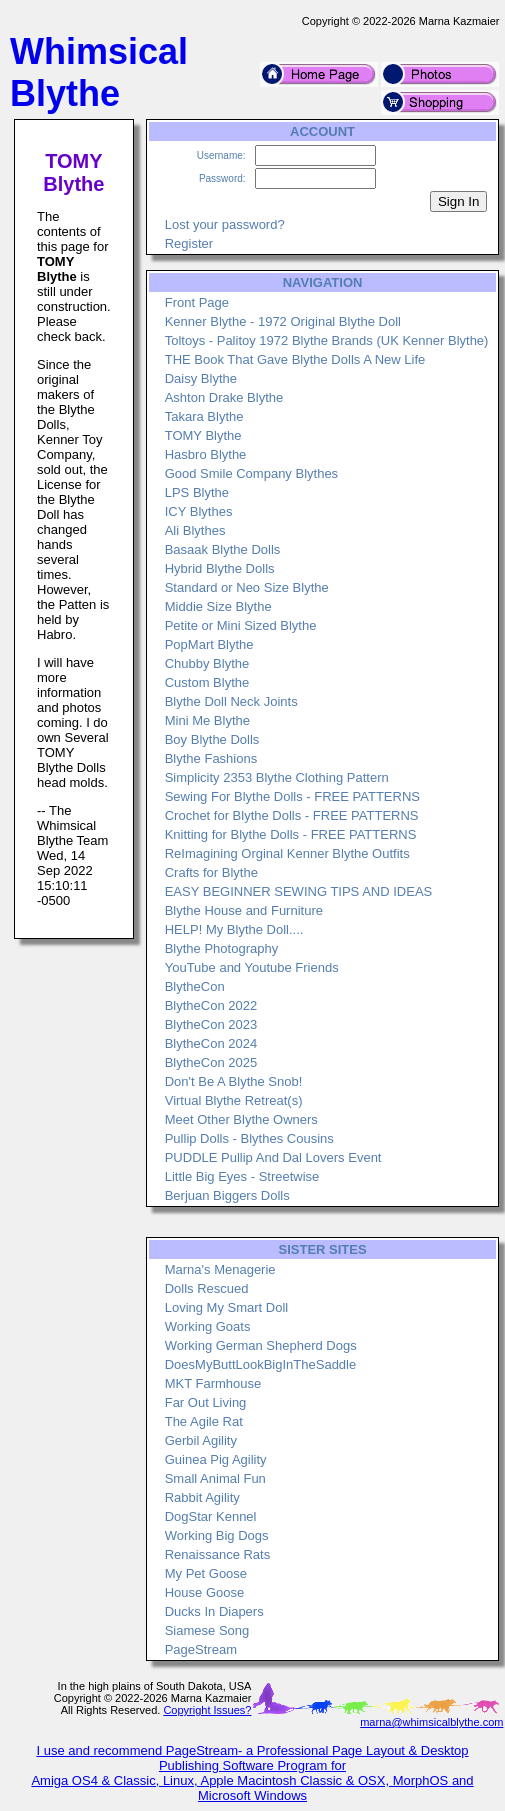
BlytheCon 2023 (211, 1024)
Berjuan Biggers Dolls (227, 1195)
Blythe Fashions (211, 758)
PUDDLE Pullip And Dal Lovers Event (273, 1157)
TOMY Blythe (203, 435)
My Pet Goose (206, 1573)
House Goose (205, 1592)
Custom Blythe (207, 682)
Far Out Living (206, 1402)
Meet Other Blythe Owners (241, 1119)
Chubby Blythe (207, 663)
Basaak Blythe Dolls (223, 549)
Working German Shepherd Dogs (261, 1345)
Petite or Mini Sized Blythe (241, 625)
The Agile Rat (204, 1421)
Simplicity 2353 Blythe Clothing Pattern (277, 777)
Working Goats (208, 1326)
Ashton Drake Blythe (224, 397)
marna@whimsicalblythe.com (431, 1722)
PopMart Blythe (209, 644)
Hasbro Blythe (206, 454)
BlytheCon (195, 986)
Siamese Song (207, 1630)
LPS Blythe (197, 492)
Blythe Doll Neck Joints (231, 701)
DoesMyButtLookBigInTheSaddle (261, 1364)
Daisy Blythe (201, 378)
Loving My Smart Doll (227, 1307)
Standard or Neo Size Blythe (247, 587)
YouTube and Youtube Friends (252, 967)
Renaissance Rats (218, 1554)
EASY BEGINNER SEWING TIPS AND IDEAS (299, 891)
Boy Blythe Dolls (212, 739)
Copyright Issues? (207, 1710)
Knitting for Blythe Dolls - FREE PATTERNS (291, 834)
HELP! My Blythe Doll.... (234, 929)
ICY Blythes (199, 511)
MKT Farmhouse (213, 1383)
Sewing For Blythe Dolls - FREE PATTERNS (292, 796)
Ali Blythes (195, 530)
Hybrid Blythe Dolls (220, 568)
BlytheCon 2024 (211, 1043)
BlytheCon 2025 (211, 1062)
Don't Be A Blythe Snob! (234, 1081)
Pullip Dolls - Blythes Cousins (249, 1138)
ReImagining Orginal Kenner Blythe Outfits (287, 853)
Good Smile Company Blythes (251, 473)
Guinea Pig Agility (216, 1459)
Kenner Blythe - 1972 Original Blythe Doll (283, 321)
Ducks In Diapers (214, 1611)
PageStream (201, 1649)
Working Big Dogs (217, 1535)
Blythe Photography (221, 948)
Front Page (197, 302)
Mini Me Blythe (207, 720)
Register (189, 243)
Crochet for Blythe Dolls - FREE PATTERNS (292, 815)
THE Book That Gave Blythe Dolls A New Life (295, 359)
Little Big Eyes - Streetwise (242, 1176)
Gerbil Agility (201, 1440)
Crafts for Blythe (211, 872)
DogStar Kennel (211, 1516)
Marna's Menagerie (220, 1269)
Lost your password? (225, 224)
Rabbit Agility (202, 1497)
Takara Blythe (204, 416)
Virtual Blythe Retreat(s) (234, 1100)
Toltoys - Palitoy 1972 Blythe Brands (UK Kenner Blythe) (327, 340)
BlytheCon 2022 (211, 1005)
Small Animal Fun (215, 1478)
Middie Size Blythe (218, 606)
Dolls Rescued (207, 1288)
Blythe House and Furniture (244, 910)
